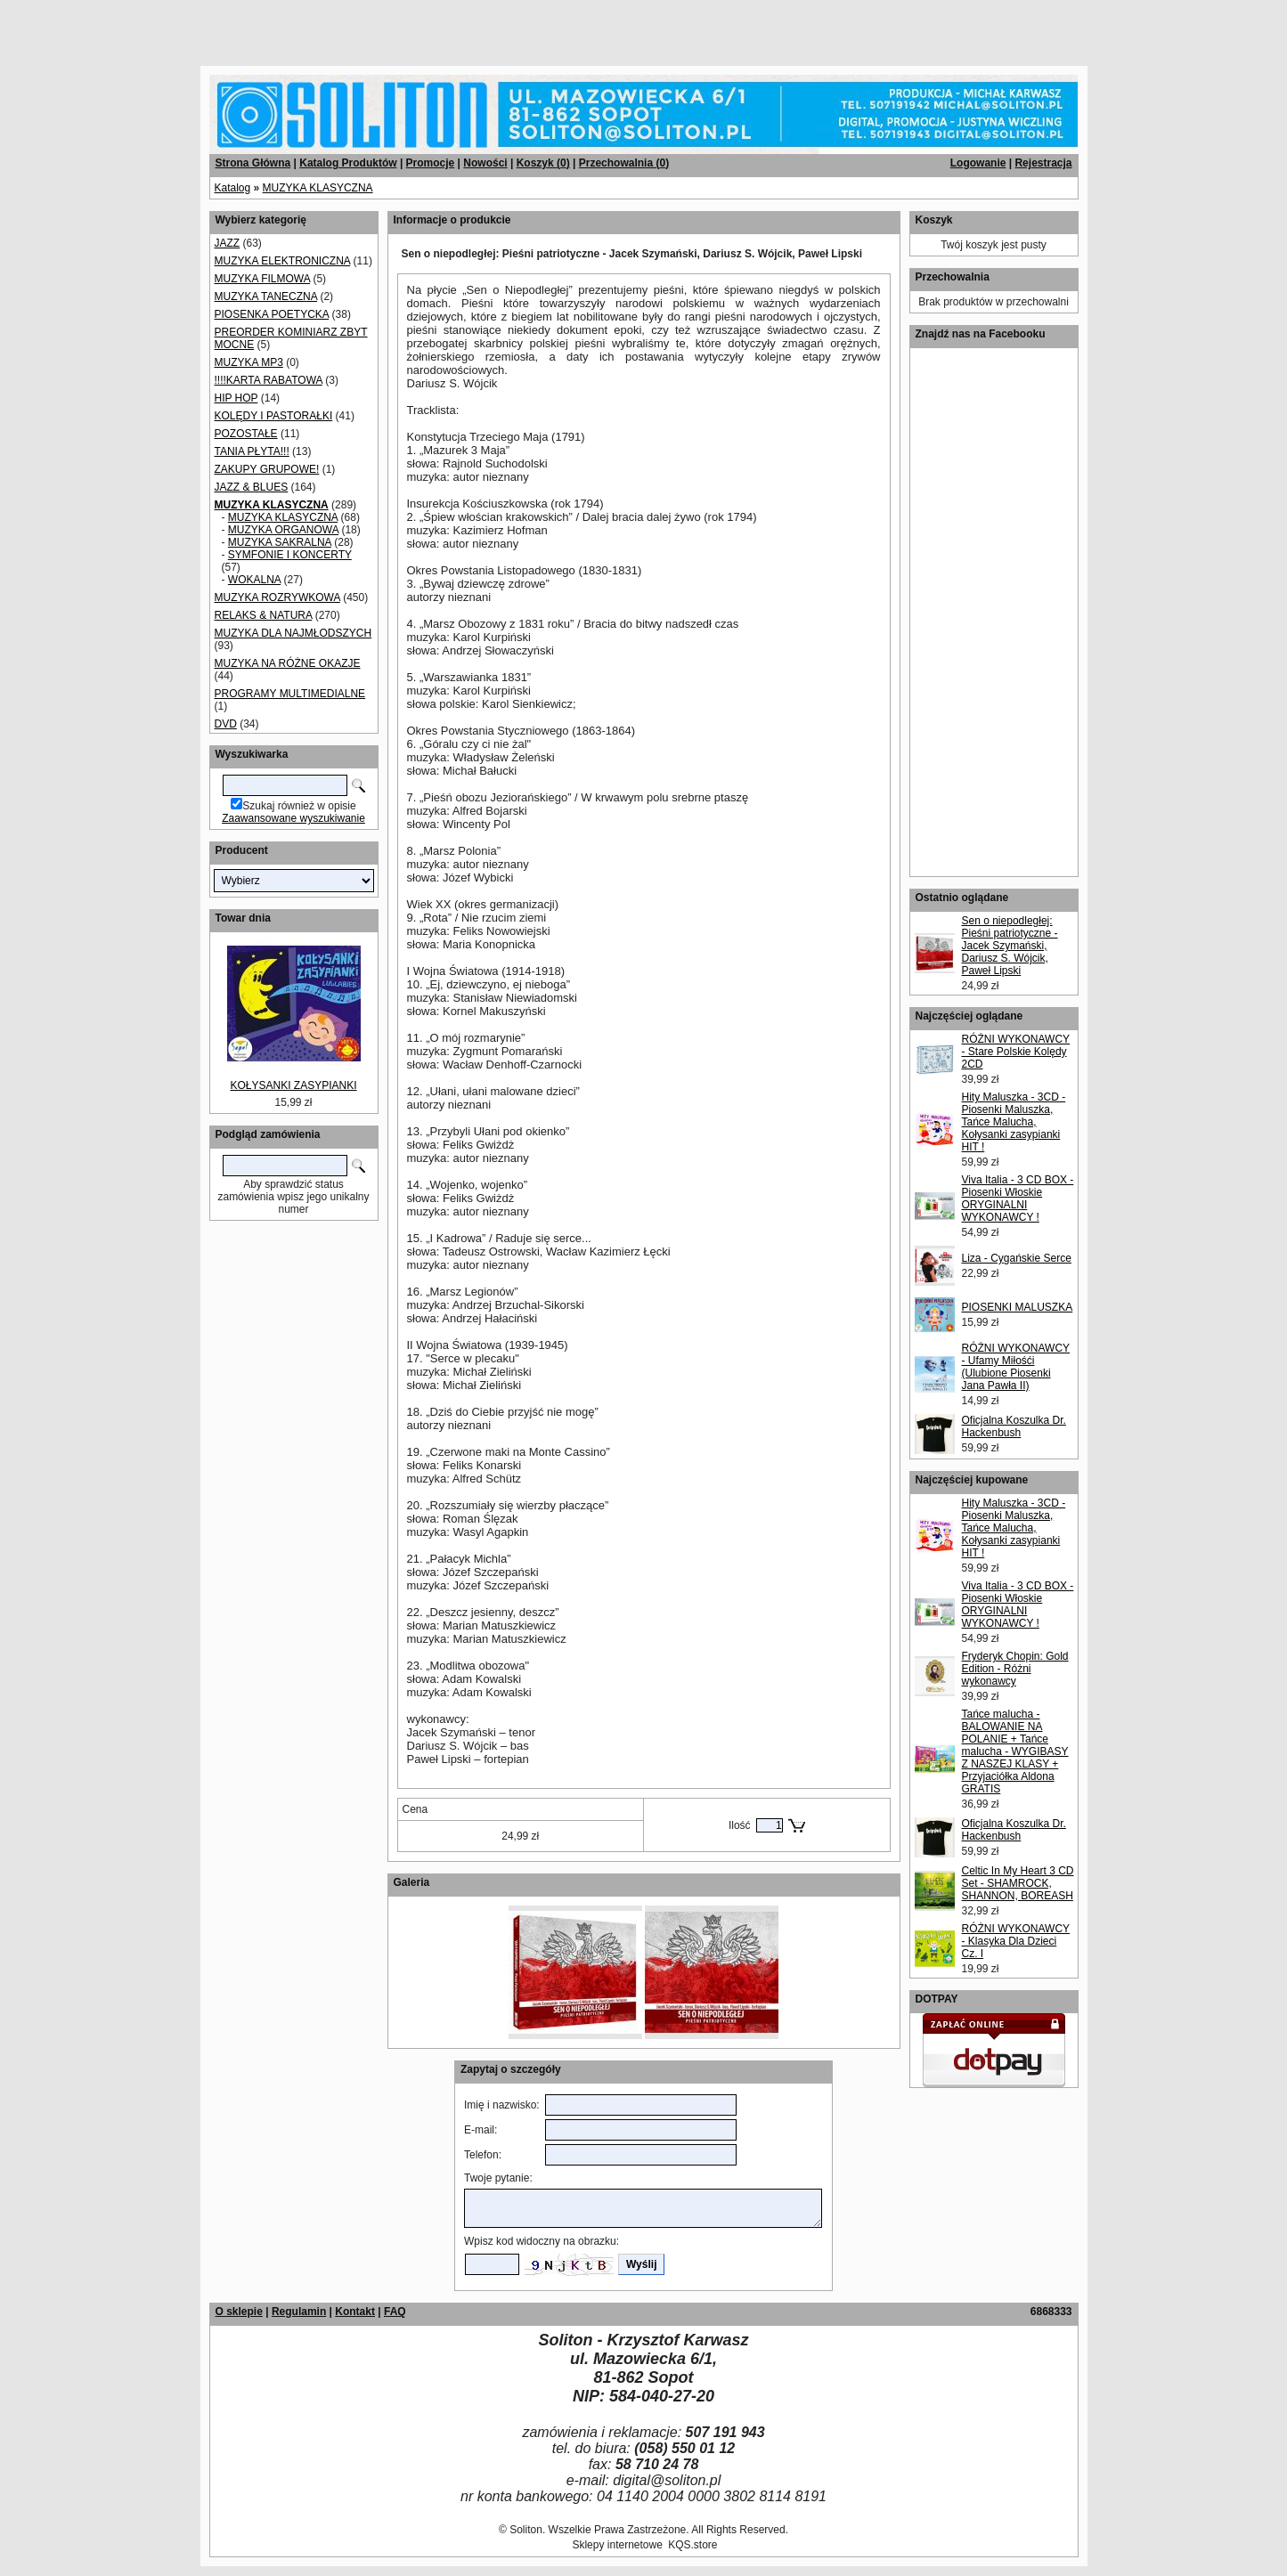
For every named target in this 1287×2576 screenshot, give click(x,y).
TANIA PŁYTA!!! (252, 451)
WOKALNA (254, 579)
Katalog (233, 188)
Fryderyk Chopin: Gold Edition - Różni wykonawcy (1015, 1668)
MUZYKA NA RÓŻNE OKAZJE (288, 663)
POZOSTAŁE (246, 433)
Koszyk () (543, 163)
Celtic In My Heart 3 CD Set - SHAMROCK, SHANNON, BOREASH (1018, 1883)
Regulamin (299, 2311)
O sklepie (239, 2311)
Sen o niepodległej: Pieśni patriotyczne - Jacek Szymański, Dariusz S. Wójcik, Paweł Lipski (1010, 945)
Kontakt (355, 2311)
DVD (226, 724)
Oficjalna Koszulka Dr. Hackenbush (1014, 1426)
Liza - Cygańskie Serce (1016, 1258)
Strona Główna (253, 163)
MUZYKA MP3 (249, 362)
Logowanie (978, 163)
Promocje (430, 163)
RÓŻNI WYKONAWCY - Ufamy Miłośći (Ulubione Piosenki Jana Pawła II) (1016, 1367)
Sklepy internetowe (617, 2545)
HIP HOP (236, 398)
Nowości (485, 163)
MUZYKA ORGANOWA (283, 530)
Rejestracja (1042, 163)
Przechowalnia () (624, 163)
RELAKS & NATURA (264, 615)
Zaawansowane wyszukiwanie (293, 818)
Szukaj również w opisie (298, 806)
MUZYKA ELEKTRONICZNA (283, 261)
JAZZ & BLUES (252, 487)
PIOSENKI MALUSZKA (1017, 1307)
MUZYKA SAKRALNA (279, 542)
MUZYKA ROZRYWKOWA (277, 597)
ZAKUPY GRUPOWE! (267, 469)
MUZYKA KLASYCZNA (318, 188)
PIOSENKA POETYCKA (272, 314)
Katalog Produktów (347, 163)
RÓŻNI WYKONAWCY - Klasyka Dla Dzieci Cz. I (1016, 1941)
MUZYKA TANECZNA (266, 296)
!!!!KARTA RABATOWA (268, 380)
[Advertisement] (215, 26)
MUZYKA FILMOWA (263, 278)
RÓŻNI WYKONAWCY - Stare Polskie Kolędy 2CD (1016, 1051)
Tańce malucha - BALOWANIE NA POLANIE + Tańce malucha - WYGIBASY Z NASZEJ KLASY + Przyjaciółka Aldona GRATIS (1015, 1751)
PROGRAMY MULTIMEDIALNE (290, 693)
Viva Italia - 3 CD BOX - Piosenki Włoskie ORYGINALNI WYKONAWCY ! (1018, 1198)
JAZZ (227, 243)
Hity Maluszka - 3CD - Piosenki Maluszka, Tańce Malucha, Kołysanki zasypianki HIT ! (1014, 1122)
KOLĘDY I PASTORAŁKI (274, 416)
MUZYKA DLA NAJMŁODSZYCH (293, 633)
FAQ (395, 2311)
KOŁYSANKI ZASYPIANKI (293, 1085)
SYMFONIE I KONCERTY (290, 555)
